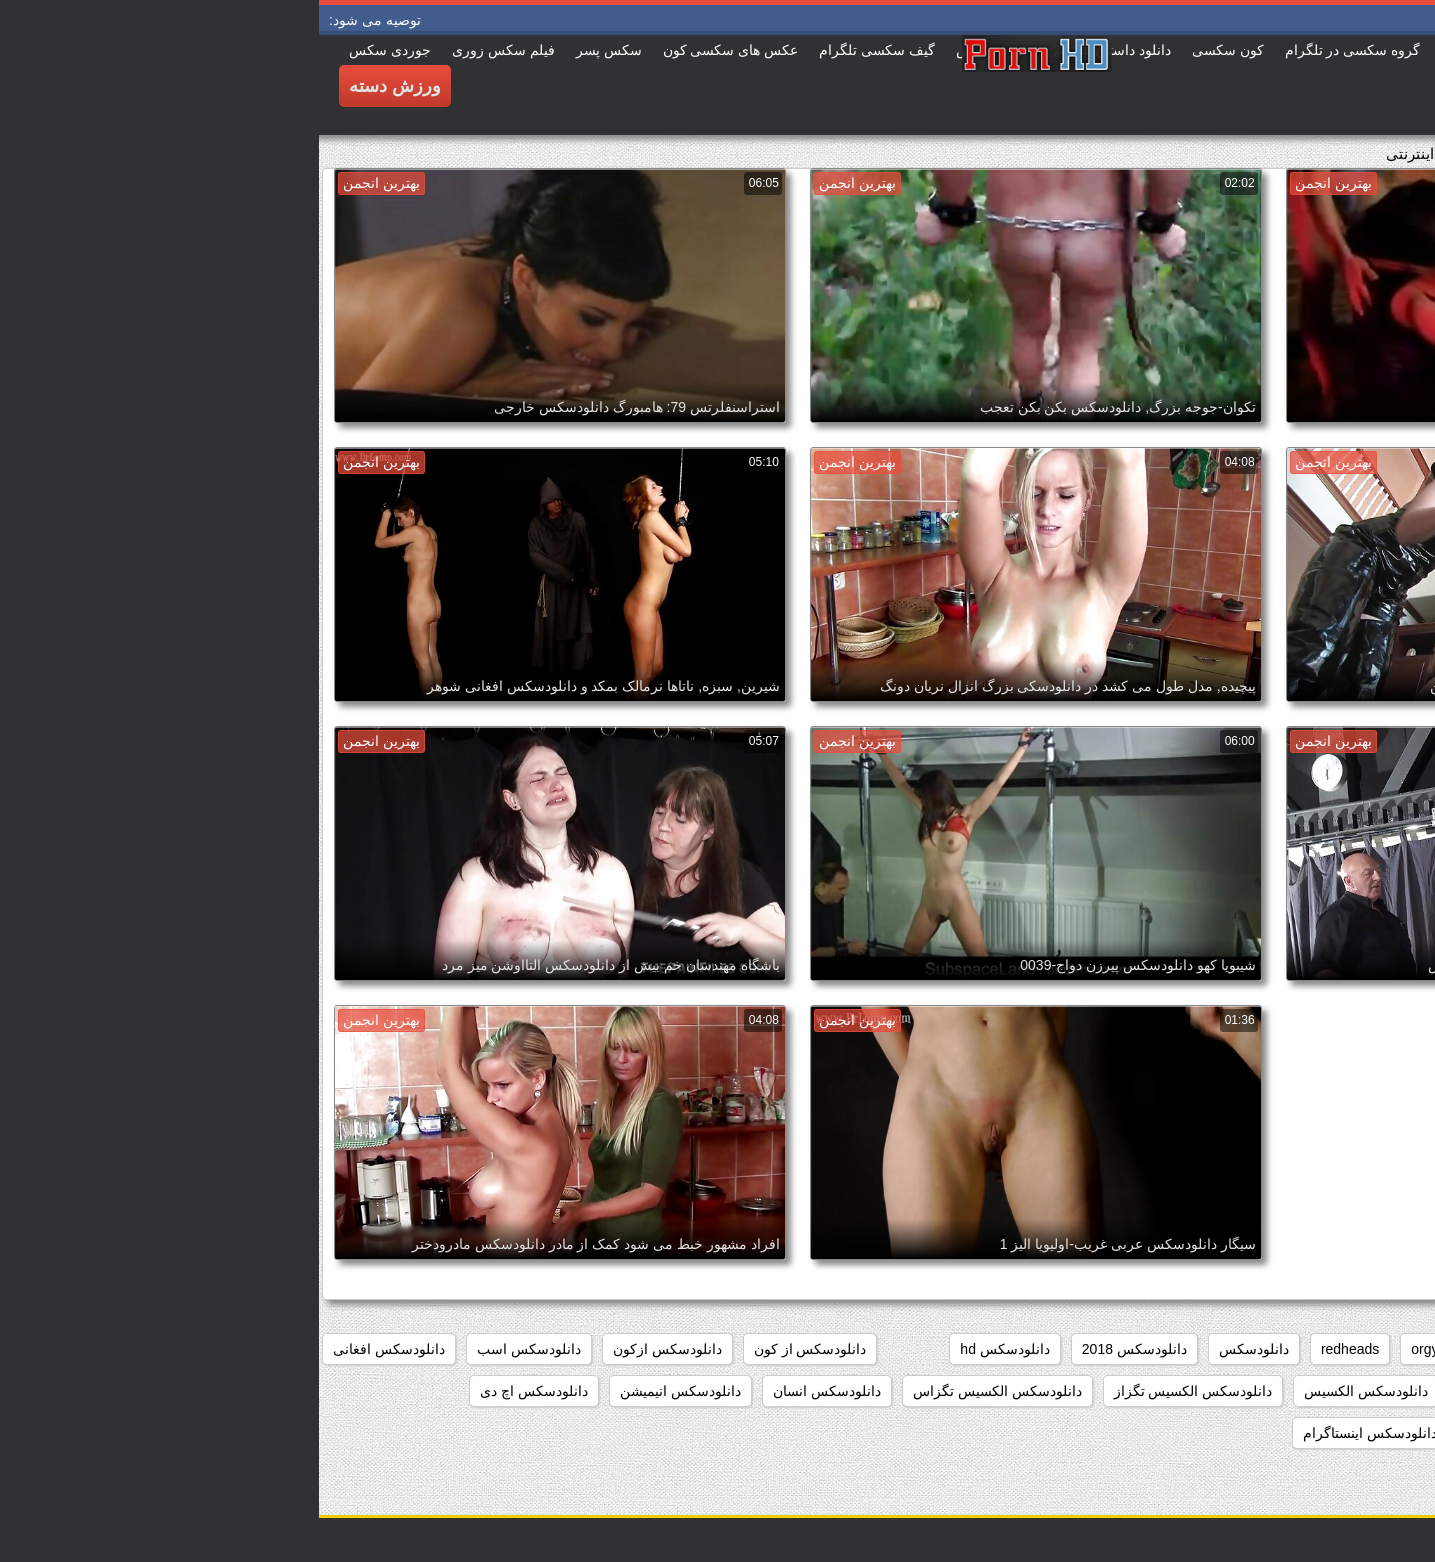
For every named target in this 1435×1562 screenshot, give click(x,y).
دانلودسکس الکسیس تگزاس (678, 1391)
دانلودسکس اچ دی (215, 1391)
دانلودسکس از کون (491, 1349)
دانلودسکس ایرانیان (1353, 1433)
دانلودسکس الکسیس (1047, 1391)
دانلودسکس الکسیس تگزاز (874, 1391)
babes (1392, 1349)
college (1318, 1349)
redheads (1031, 1349)
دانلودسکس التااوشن (1349, 1391)
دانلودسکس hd (685, 1349)
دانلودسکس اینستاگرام (1051, 1433)
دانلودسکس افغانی (70, 1349)
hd (1160, 1349)
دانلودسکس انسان (508, 1391)
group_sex (1231, 1349)
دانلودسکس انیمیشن (361, 1391)
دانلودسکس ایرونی (1206, 1433)
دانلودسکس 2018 (815, 1349)
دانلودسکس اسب (210, 1349)
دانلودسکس (935, 1349)
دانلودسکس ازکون (348, 1349)
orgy (1105, 1349)
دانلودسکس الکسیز (1198, 1391)
